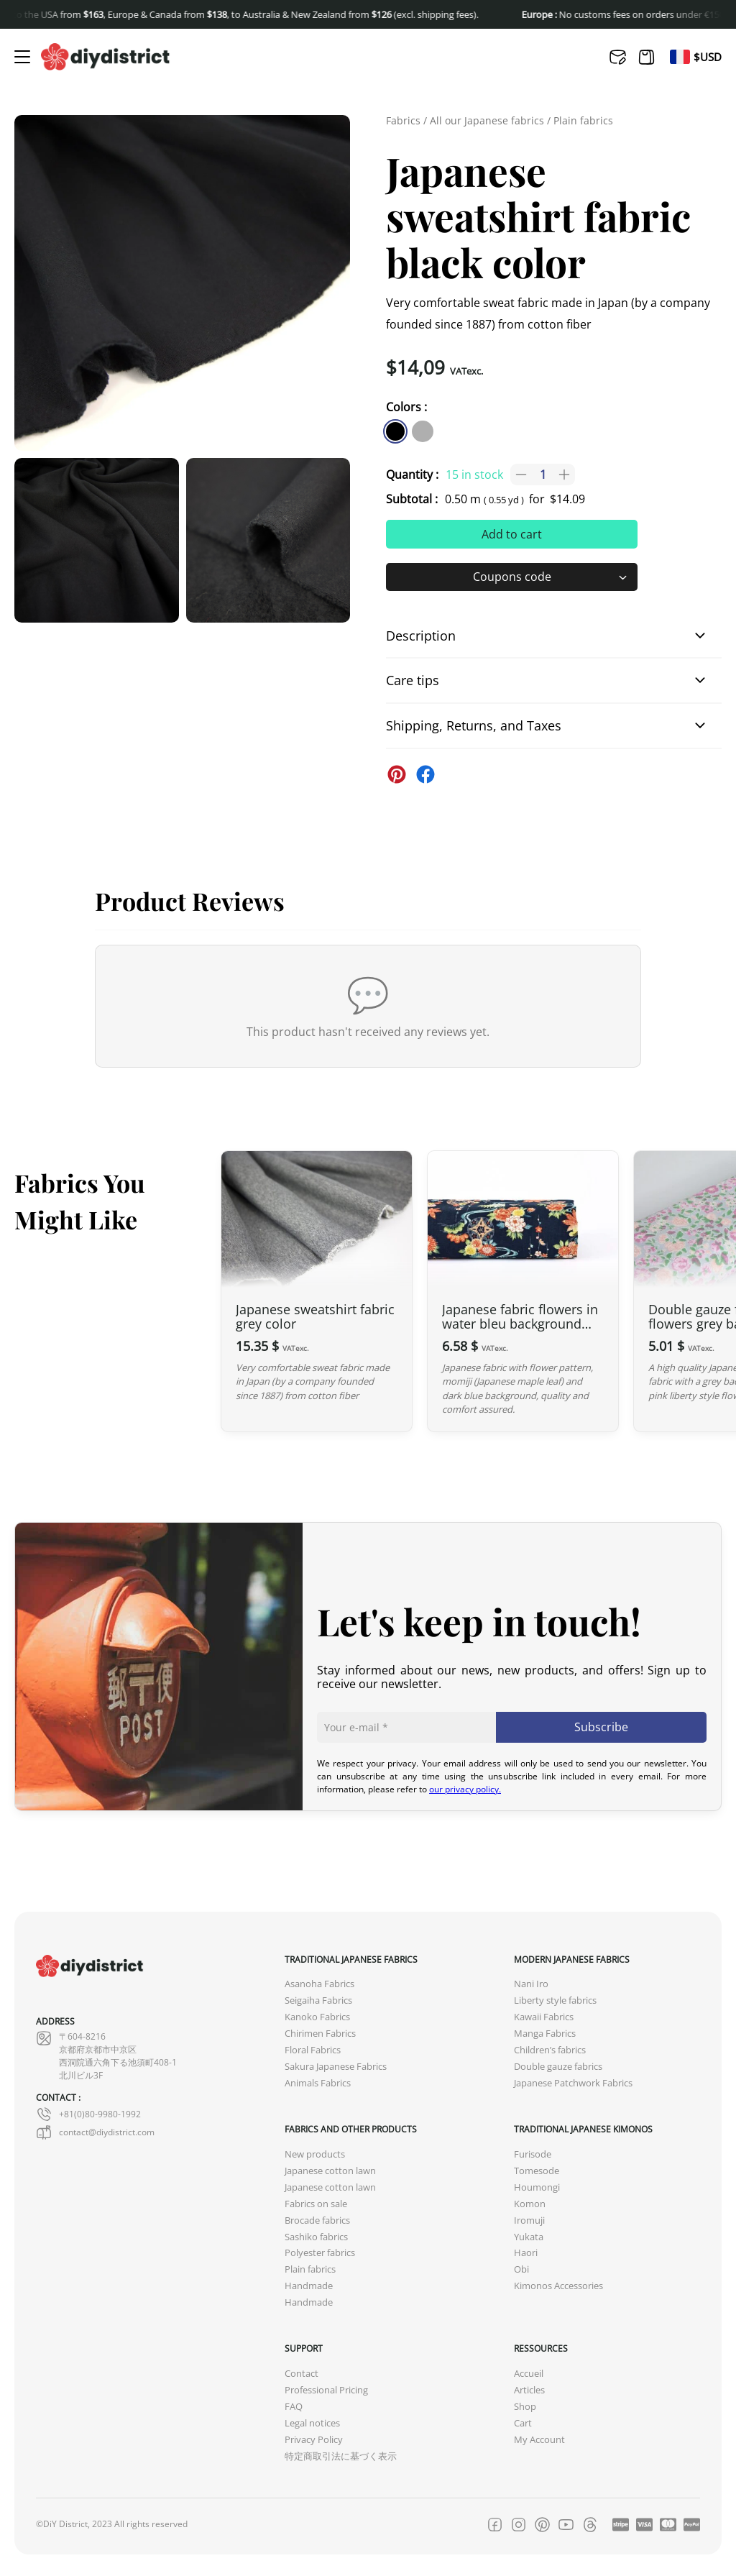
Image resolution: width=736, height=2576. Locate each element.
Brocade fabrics (317, 2220)
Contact (301, 2373)
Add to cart (512, 534)
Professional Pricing (326, 2390)
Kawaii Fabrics (544, 2017)
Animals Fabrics (318, 2083)
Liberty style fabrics (555, 2000)
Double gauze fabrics (558, 2066)
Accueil (528, 2373)
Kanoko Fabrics (317, 2017)
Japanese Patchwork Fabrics (573, 2083)
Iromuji (529, 2220)
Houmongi (537, 2187)
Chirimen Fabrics (320, 2033)
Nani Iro (531, 1984)
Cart (523, 2423)
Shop (525, 2406)
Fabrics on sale (316, 2204)
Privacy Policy (314, 2439)
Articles (529, 2390)
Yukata (528, 2237)
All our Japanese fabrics (487, 120)
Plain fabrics (583, 120)
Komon (530, 2204)
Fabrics (403, 120)
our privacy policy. (465, 1789)
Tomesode (536, 2170)
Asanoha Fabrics (319, 1984)
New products (315, 2154)
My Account (539, 2439)
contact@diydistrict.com (95, 2132)
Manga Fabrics (545, 2033)
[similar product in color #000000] (395, 431)
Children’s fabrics (550, 2050)
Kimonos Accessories (558, 2286)
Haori (526, 2252)
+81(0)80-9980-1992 (88, 2114)
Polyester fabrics (320, 2252)
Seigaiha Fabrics (318, 2000)
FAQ (294, 2406)
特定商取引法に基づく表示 (341, 2456)
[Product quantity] (542, 474)
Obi (521, 2269)
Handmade (309, 2286)
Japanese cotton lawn (330, 2170)
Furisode (532, 2154)
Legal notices (312, 2423)
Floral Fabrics (313, 2050)
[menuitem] (680, 57)
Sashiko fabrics (316, 2237)
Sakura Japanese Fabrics (336, 2066)
